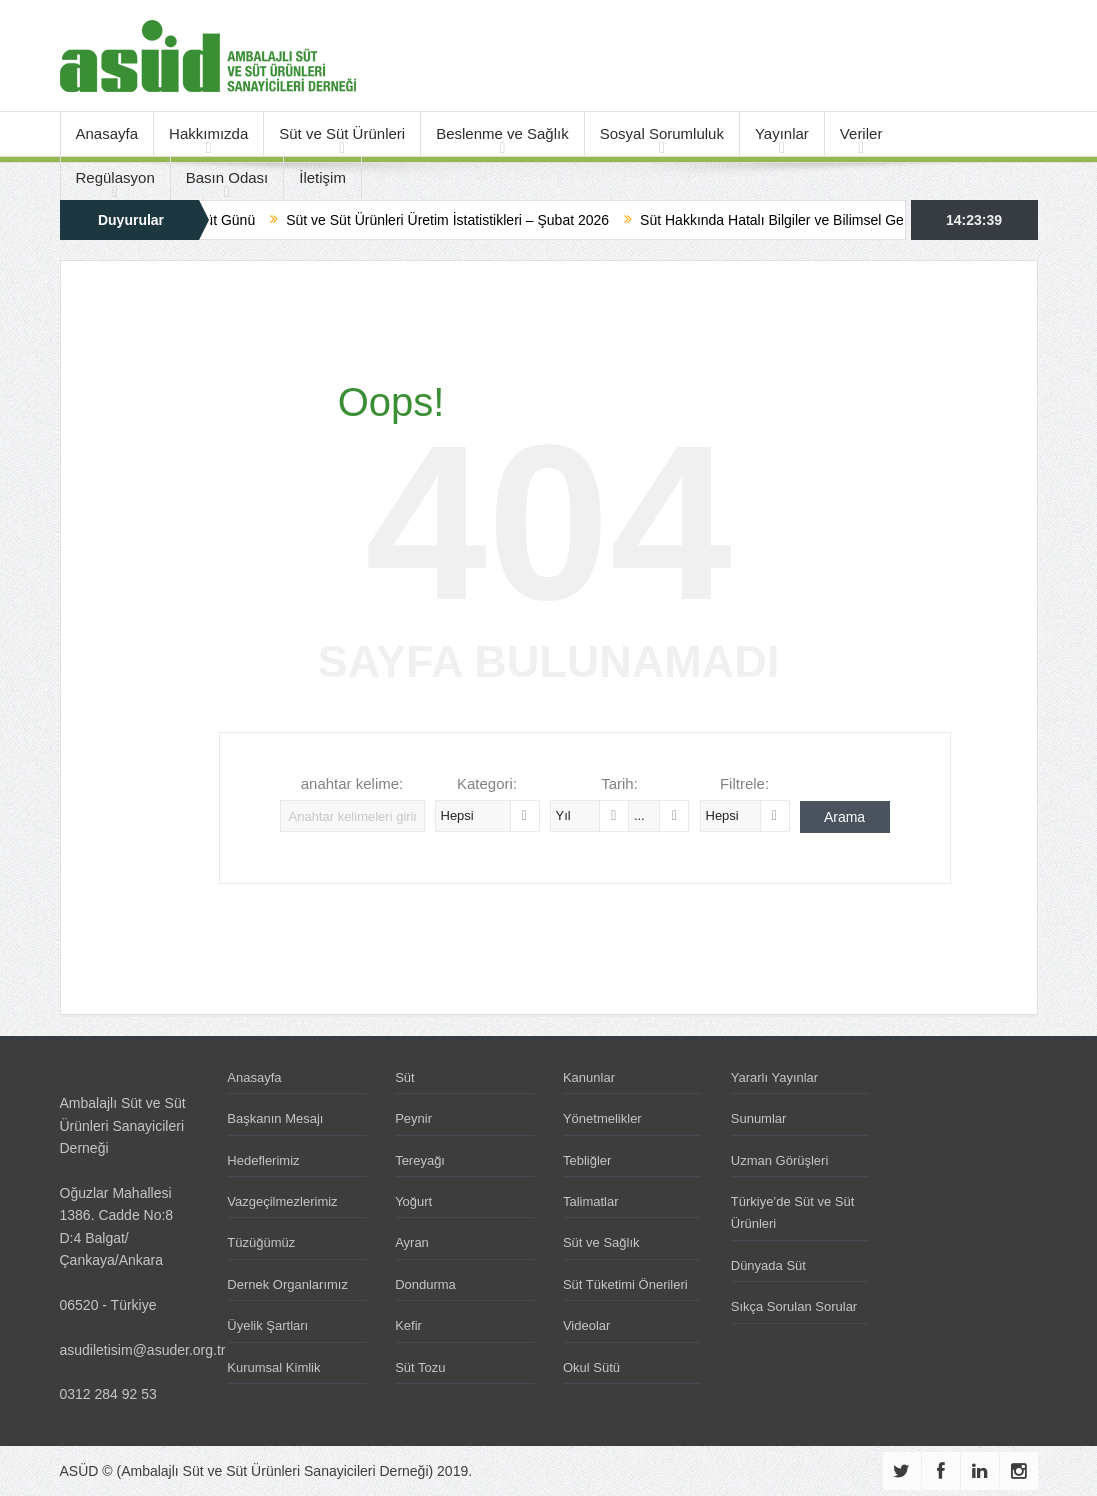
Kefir (408, 1325)
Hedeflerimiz (263, 1160)
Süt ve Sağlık (601, 1242)
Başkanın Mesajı (275, 1118)
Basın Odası (227, 177)
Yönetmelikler (602, 1118)
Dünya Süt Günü (223, 220)
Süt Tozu (420, 1367)
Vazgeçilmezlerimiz (282, 1201)
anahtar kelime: (352, 783)
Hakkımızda (208, 133)
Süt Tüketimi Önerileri (625, 1284)
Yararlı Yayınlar (774, 1077)
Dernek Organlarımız (287, 1284)
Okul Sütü (591, 1367)
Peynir (413, 1118)
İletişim (322, 177)
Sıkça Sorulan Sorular (794, 1306)
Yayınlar (782, 133)
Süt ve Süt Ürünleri (342, 133)
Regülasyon (115, 177)
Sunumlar (759, 1118)
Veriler (861, 133)
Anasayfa (107, 133)
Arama (844, 817)
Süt (405, 1077)
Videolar (586, 1325)
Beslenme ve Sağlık (502, 133)
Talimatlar (591, 1201)
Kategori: (487, 783)
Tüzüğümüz (261, 1242)
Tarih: (619, 783)
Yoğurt (413, 1201)
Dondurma (425, 1284)
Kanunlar (589, 1077)
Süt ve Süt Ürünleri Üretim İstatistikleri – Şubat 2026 (467, 220)
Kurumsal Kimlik (273, 1367)
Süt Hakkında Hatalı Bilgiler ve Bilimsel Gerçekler (813, 220)
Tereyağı (420, 1160)
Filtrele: (744, 783)
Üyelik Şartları (267, 1325)
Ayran (412, 1242)
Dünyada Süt (768, 1265)
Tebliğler (587, 1160)
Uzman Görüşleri (780, 1160)
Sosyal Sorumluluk (662, 133)
